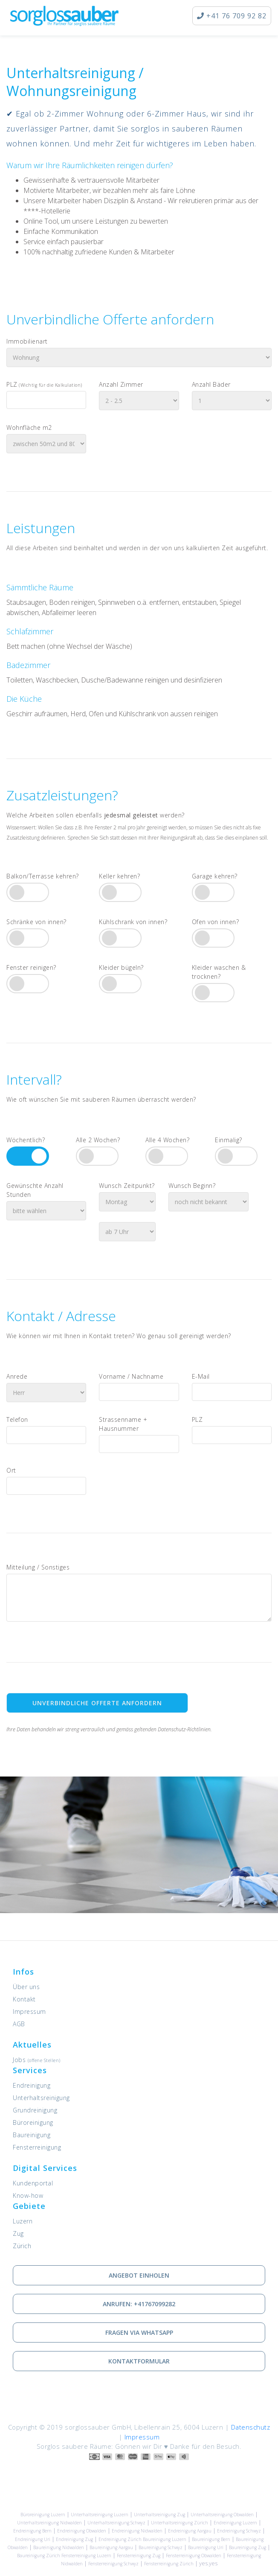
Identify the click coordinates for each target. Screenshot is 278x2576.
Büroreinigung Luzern (42, 2515)
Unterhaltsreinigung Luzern (99, 2515)
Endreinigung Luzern (235, 2523)
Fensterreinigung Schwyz (113, 2564)
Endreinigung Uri (32, 2539)
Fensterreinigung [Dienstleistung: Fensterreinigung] (37, 2147)
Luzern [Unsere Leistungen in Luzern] (22, 2221)
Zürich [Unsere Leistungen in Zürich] (22, 2246)
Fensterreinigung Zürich (169, 2564)
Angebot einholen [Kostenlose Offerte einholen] (139, 2275)
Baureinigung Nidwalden (58, 2547)
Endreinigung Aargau (189, 2531)
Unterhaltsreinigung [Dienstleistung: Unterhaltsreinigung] (41, 2098)
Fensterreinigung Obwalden (193, 2555)
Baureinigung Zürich (38, 2555)
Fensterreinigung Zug (138, 2555)
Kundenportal (33, 2183)
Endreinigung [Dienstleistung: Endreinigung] (31, 2085)
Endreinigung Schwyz (239, 2531)
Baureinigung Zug (247, 2547)
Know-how (28, 2195)
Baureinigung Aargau (111, 2547)
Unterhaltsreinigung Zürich (179, 2523)
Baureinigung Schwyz (160, 2547)
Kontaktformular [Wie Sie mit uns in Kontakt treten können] (139, 2361)
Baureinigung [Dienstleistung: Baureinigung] (31, 2135)
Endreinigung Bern (32, 2531)
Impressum (29, 2011)
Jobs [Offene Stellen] (37, 2060)
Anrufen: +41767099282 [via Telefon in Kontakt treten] (139, 2304)
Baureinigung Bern (211, 2539)
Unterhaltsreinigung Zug (159, 2515)
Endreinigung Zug (74, 2539)
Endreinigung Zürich (120, 2539)
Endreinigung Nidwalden (137, 2531)
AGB (19, 2024)
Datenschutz (250, 2427)
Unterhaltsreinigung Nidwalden (49, 2523)
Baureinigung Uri (205, 2547)
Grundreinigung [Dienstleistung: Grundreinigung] (35, 2110)
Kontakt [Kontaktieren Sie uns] (24, 1999)
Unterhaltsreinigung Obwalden (222, 2515)
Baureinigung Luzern (164, 2539)
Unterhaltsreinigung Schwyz (116, 2523)
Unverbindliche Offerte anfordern (97, 1703)
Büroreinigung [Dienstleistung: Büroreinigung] (33, 2122)
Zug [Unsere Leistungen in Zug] (18, 2233)
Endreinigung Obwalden (81, 2531)
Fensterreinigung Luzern (86, 2555)
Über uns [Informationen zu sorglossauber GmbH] (26, 1987)
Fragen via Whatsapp (139, 2332)
